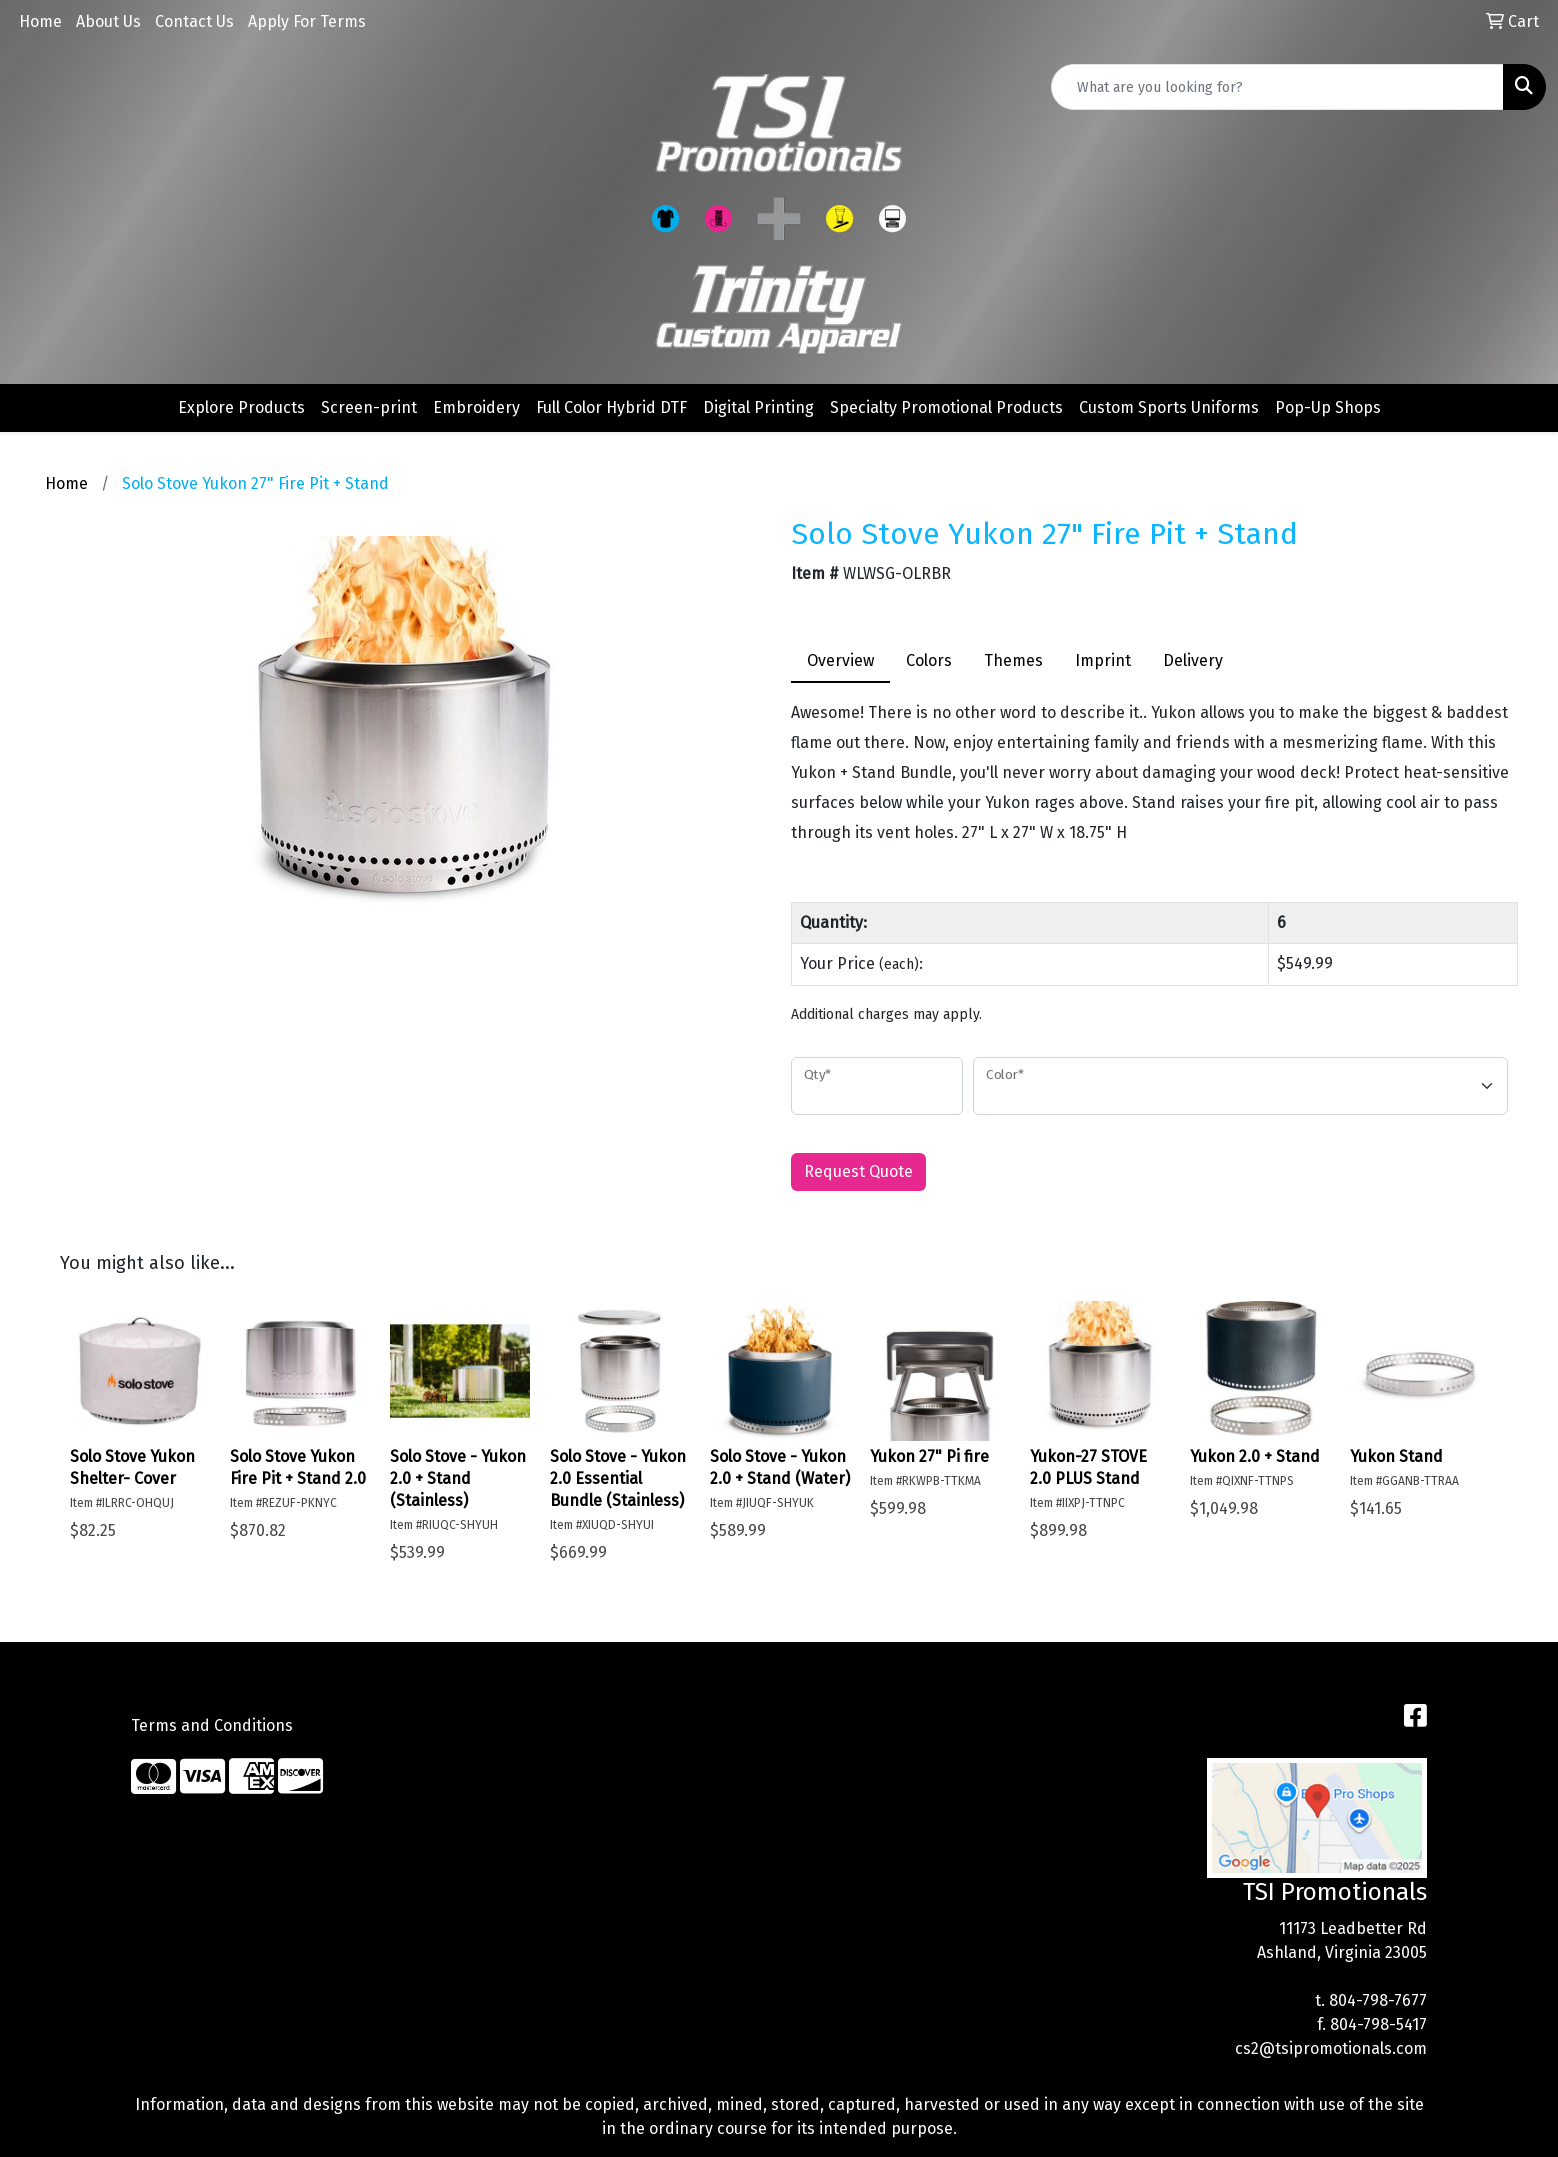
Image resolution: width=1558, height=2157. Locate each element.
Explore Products (241, 407)
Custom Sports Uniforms (1169, 407)
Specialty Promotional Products (946, 407)
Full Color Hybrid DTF (611, 407)
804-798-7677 (1378, 2000)
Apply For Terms (307, 21)
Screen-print (369, 407)
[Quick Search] (1277, 87)
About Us (108, 21)
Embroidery (476, 407)
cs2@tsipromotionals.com (1331, 2048)
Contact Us (194, 21)
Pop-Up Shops (1328, 407)
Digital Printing (758, 407)
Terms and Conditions (212, 1725)
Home (40, 21)
